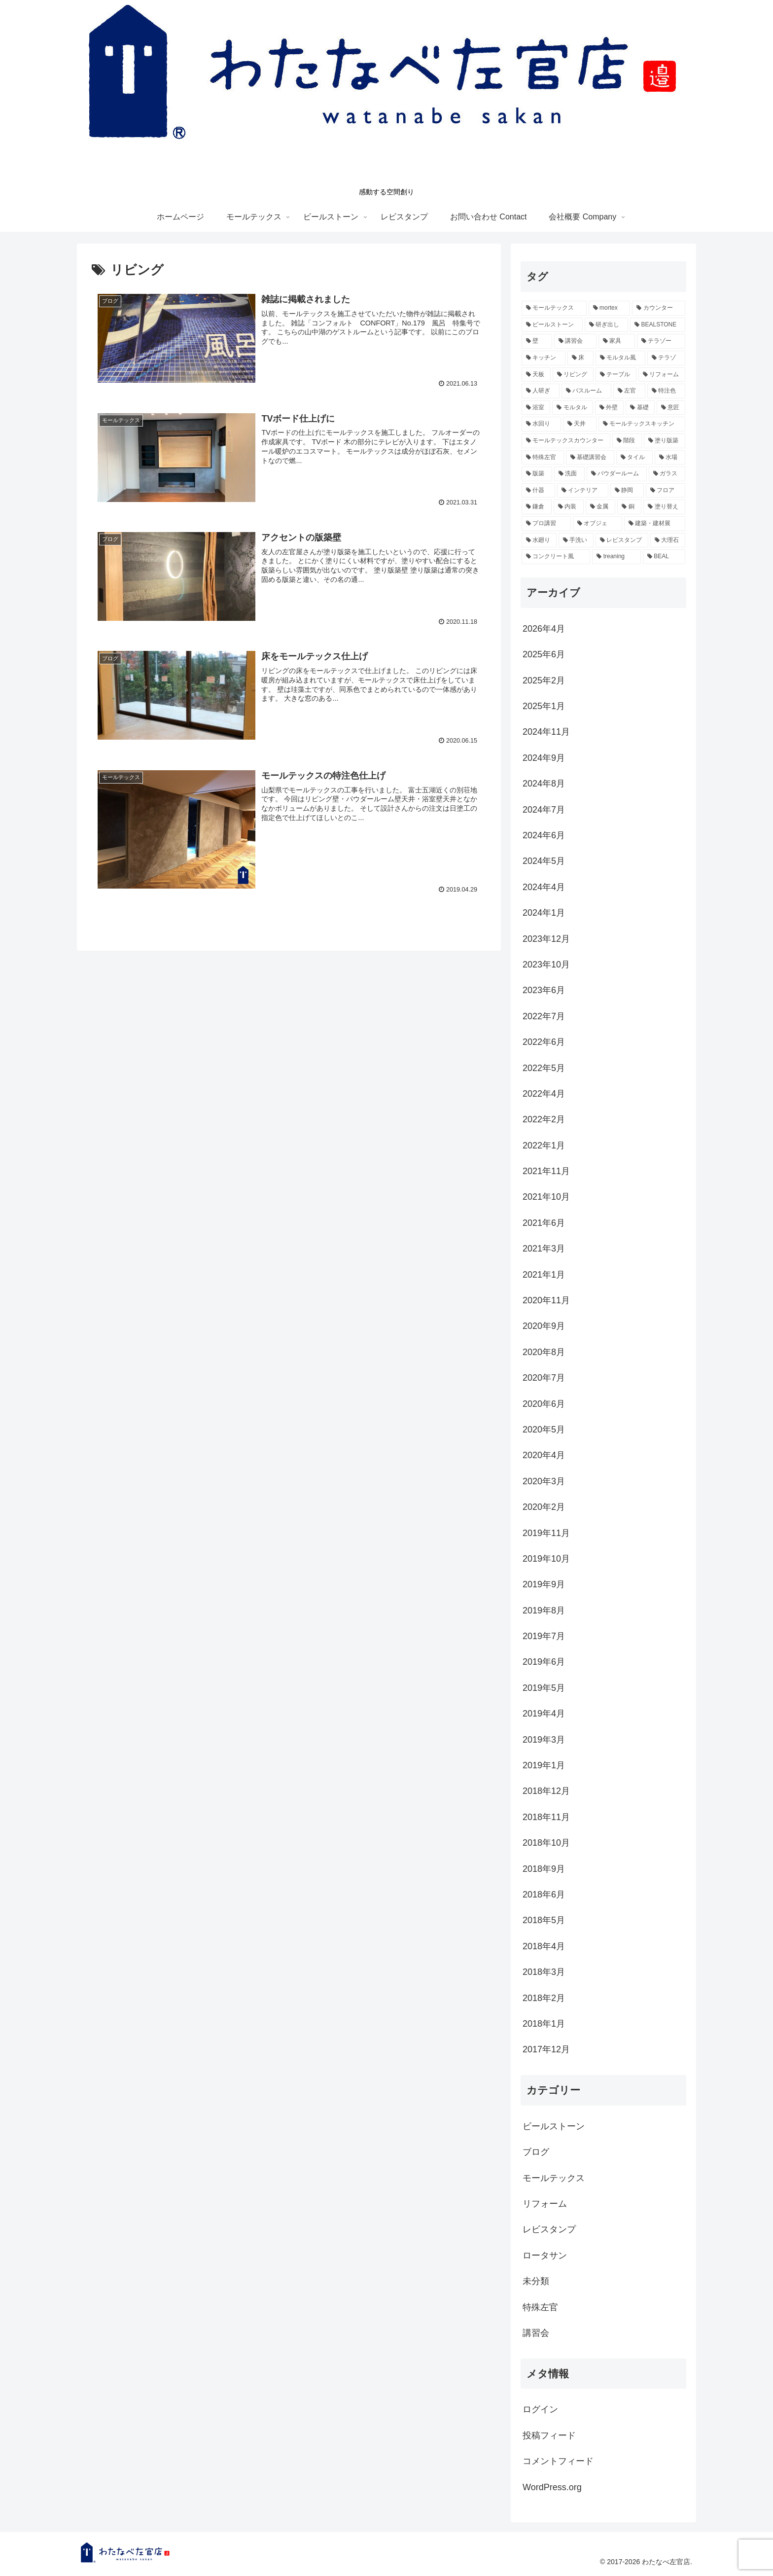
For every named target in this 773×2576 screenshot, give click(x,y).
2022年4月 (544, 1094)
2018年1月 (544, 2024)
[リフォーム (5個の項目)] (661, 374)
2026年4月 (544, 629)
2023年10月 (546, 964)
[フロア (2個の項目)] (665, 490)
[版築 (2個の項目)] (537, 473)
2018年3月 (544, 1972)
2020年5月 (544, 1429)
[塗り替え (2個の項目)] (664, 507)
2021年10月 (546, 1197)
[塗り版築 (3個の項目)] (664, 440)
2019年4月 (544, 1713)
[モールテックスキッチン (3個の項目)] (641, 424)
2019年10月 (546, 1559)
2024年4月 (544, 887)
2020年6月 (544, 1404)
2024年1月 (544, 913)
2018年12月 (546, 1791)
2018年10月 (546, 1843)
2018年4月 (544, 1946)
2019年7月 (544, 1636)
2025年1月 (544, 706)
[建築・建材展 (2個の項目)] (654, 523)
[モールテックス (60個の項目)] (554, 308)
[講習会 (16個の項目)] (575, 341)
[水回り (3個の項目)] (541, 424)
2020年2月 (544, 1507)
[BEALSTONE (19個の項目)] (657, 325)
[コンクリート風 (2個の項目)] (556, 556)
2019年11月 (546, 1533)
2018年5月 (544, 1920)
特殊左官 (540, 2307)
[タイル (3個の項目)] (634, 457)
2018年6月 (544, 1894)
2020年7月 (544, 1378)
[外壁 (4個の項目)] (609, 407)
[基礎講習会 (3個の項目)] (590, 457)
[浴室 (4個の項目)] (536, 407)
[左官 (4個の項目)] (629, 391)
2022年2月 (544, 1119)
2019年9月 (544, 1584)
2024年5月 (544, 861)
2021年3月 (544, 1248)
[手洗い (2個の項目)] (576, 540)
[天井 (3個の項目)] (580, 424)
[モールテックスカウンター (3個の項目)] (566, 440)
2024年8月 (544, 783)
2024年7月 (544, 810)
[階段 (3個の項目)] (627, 440)
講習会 (536, 2333)
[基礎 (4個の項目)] (640, 407)
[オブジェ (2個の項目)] (597, 523)
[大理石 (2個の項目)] (667, 540)
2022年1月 (544, 1145)
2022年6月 (544, 1042)
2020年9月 (544, 1326)
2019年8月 (544, 1610)
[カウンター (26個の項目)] (658, 308)
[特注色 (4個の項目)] (666, 391)
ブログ (536, 2152)
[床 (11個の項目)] (580, 358)
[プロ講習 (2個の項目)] (546, 523)
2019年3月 (544, 1740)
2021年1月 (544, 1275)
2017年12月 (546, 2049)
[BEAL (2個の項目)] (664, 556)
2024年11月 (546, 732)
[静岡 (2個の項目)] (627, 490)
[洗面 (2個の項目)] (569, 473)
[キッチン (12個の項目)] (543, 358)
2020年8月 (544, 1352)
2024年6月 (544, 835)
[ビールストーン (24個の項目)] (552, 325)
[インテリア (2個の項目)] (582, 490)
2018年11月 (546, 1817)
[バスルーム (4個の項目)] (586, 391)
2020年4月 (544, 1455)
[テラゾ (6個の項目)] (666, 358)
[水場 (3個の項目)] (670, 457)
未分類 (536, 2281)
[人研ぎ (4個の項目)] (541, 391)
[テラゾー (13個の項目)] (661, 341)
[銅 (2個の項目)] (629, 507)
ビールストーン (554, 2126)
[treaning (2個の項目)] (616, 556)
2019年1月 (544, 1765)
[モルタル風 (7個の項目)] (620, 358)
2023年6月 (544, 990)
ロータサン (545, 2255)
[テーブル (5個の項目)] (616, 374)
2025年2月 (544, 680)
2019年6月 (544, 1662)
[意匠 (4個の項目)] (671, 407)
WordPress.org (552, 2487)
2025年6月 (544, 654)
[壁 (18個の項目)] (537, 341)
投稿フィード (549, 2435)
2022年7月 (544, 1016)
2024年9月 (544, 758)
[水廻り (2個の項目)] (539, 540)
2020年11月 (546, 1300)
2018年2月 (544, 1998)
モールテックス (554, 2178)
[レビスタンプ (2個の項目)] (622, 540)
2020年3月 (544, 1481)
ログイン (540, 2409)
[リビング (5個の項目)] (573, 374)
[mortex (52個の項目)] (609, 308)
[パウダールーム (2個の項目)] (617, 473)
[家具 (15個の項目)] (616, 341)
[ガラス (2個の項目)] (667, 473)
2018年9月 (544, 1869)
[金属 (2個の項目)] (601, 507)
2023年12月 (546, 939)
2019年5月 (544, 1688)
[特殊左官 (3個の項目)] (543, 457)
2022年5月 (544, 1068)
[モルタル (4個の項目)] (572, 407)
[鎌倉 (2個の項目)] (537, 507)
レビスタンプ (549, 2229)
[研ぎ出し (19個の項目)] (606, 325)
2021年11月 (546, 1171)
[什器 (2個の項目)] (538, 490)
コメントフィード (558, 2461)
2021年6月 (544, 1223)
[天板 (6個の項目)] (536, 374)
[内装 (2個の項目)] (569, 507)
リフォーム (545, 2204)
